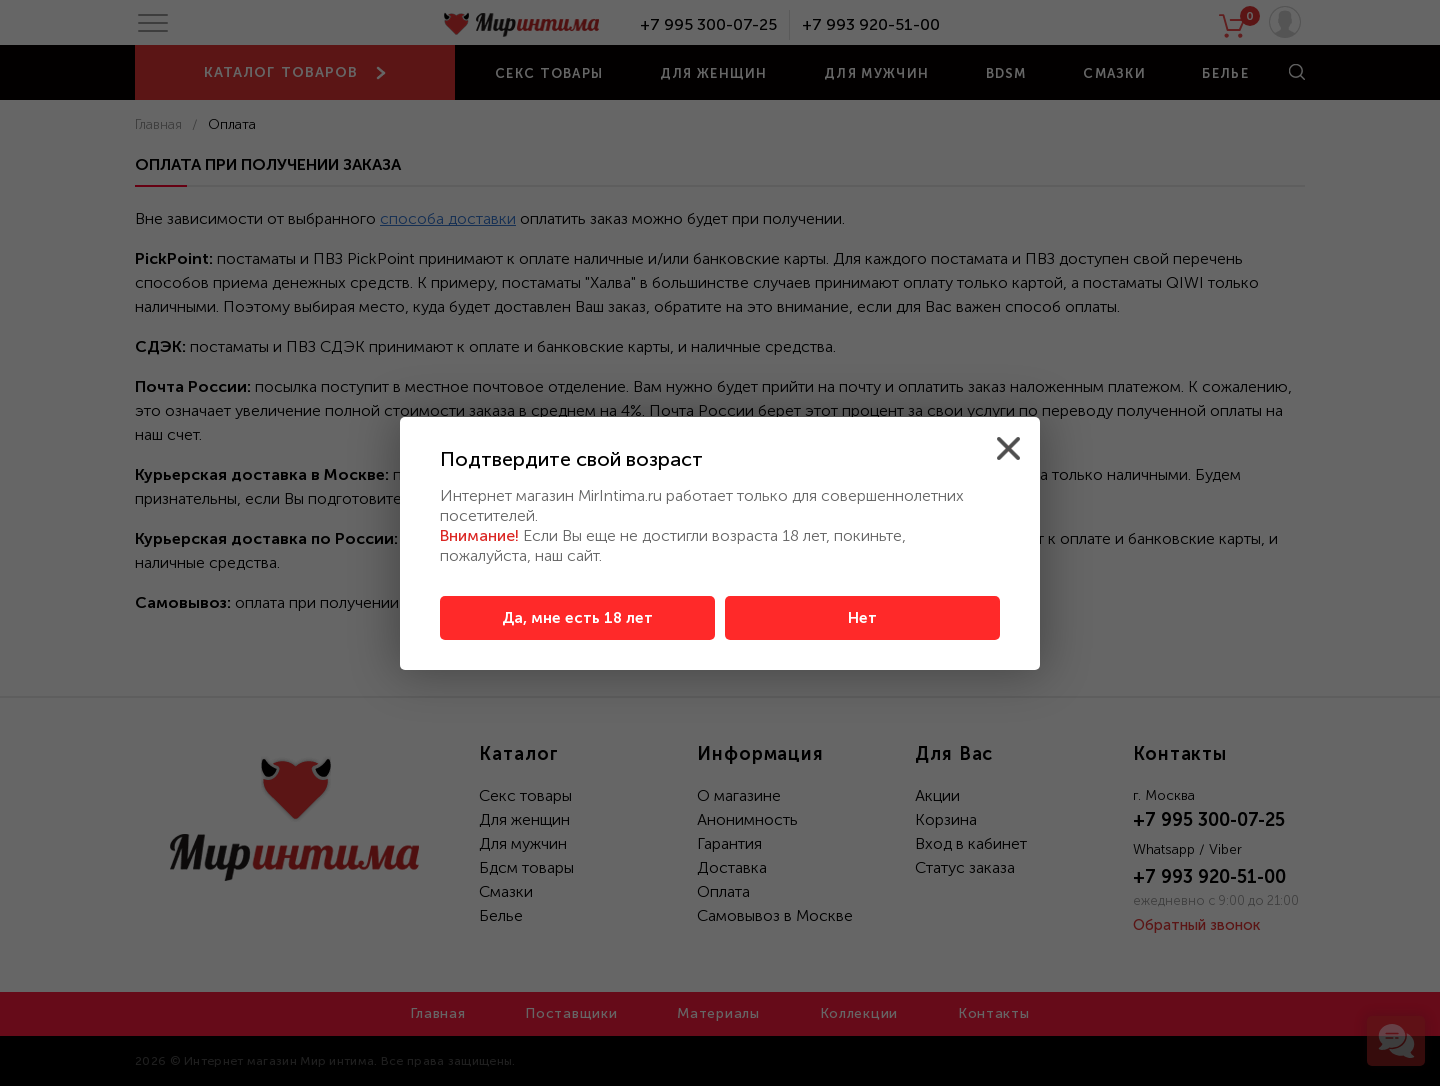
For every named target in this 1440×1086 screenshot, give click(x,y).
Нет (862, 618)
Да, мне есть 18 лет (577, 618)
